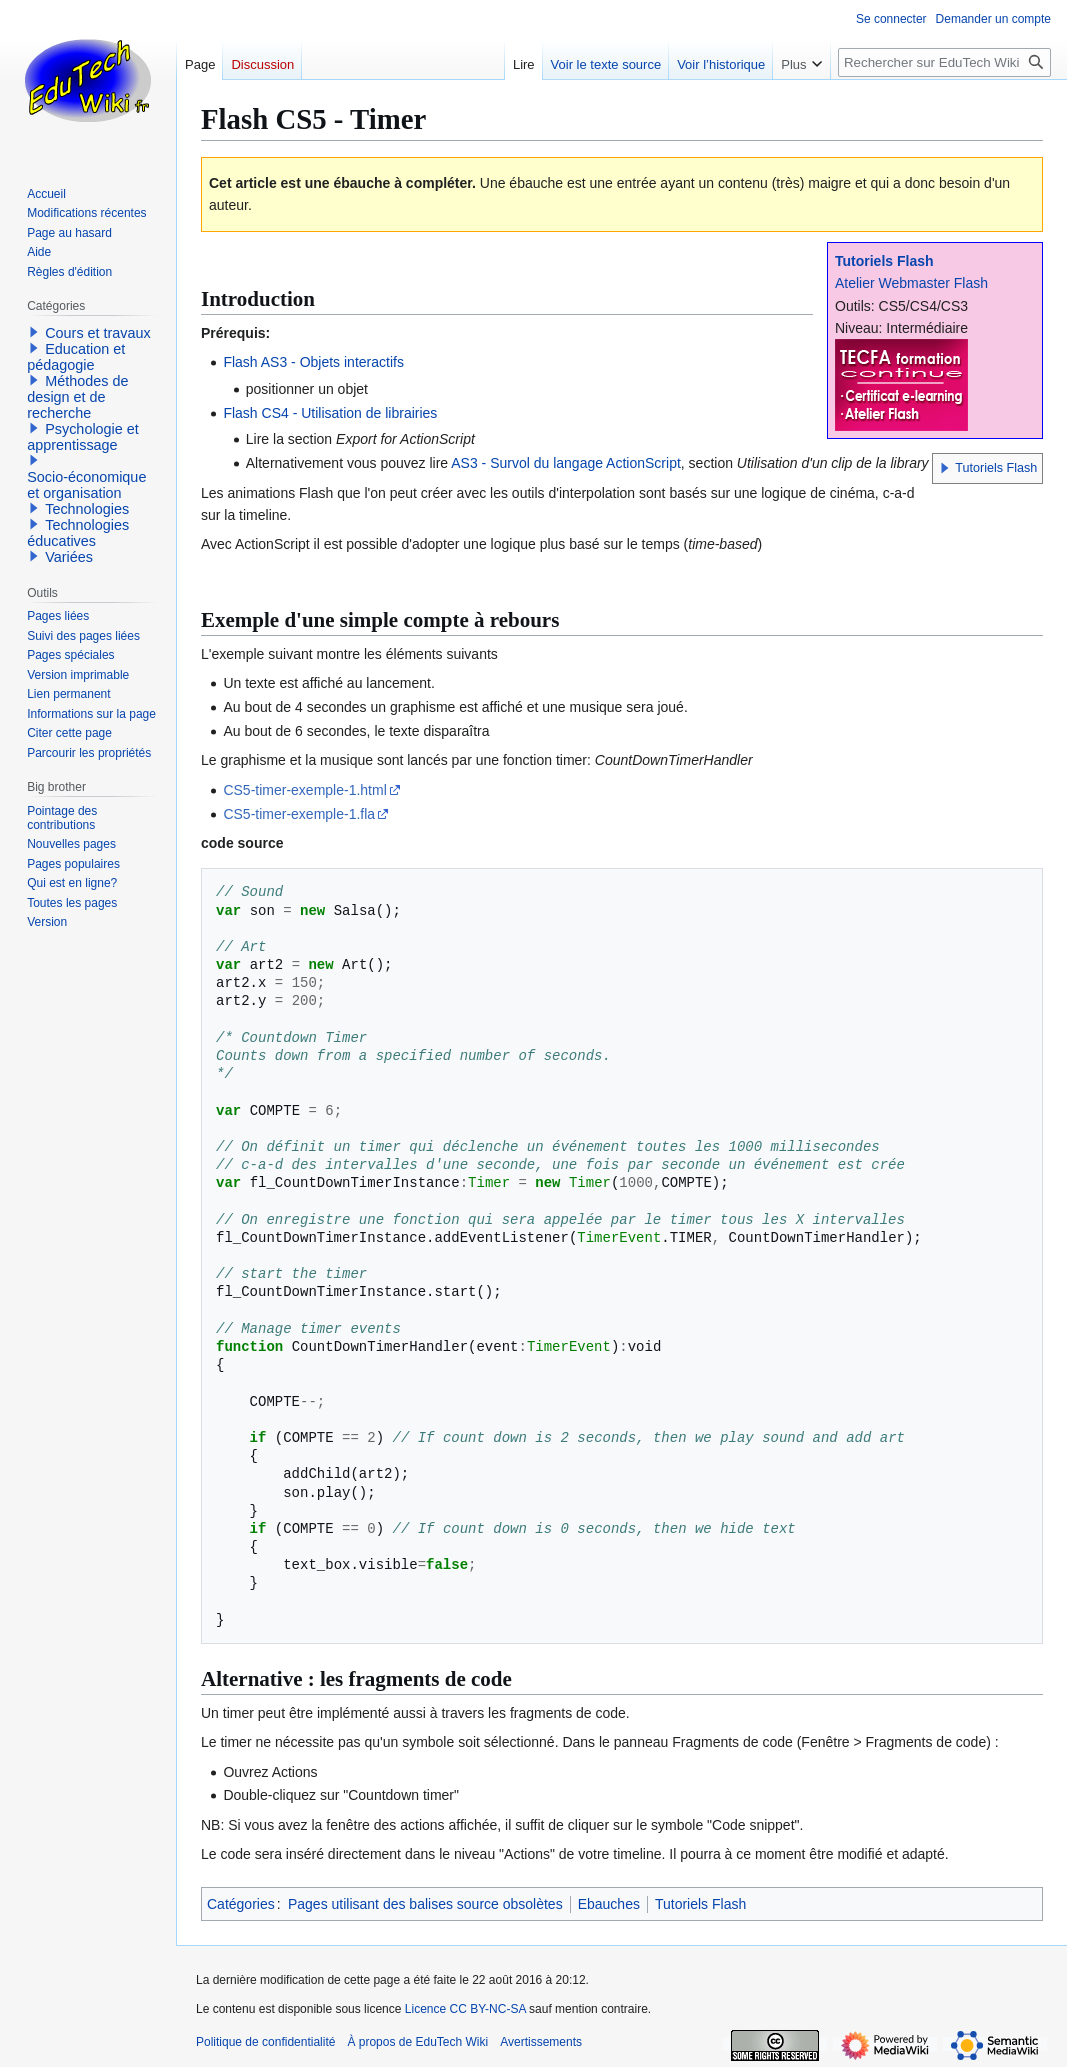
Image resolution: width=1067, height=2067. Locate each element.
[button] (945, 468)
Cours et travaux (98, 333)
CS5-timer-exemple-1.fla (299, 814)
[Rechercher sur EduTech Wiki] (944, 62)
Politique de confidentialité (265, 2042)
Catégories (241, 1904)
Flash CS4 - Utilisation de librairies (330, 413)
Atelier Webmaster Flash (911, 283)
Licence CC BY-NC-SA (465, 2009)
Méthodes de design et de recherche (77, 397)
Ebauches (609, 1904)
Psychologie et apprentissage (83, 437)
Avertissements (541, 2042)
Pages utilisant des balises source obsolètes (425, 1904)
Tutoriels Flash (884, 261)
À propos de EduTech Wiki (417, 2042)
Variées (69, 557)
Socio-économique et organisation (86, 485)
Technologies (87, 509)
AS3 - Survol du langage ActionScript (566, 463)
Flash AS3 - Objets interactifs (313, 362)
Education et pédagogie (76, 357)
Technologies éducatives (78, 533)
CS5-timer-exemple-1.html (304, 790)
